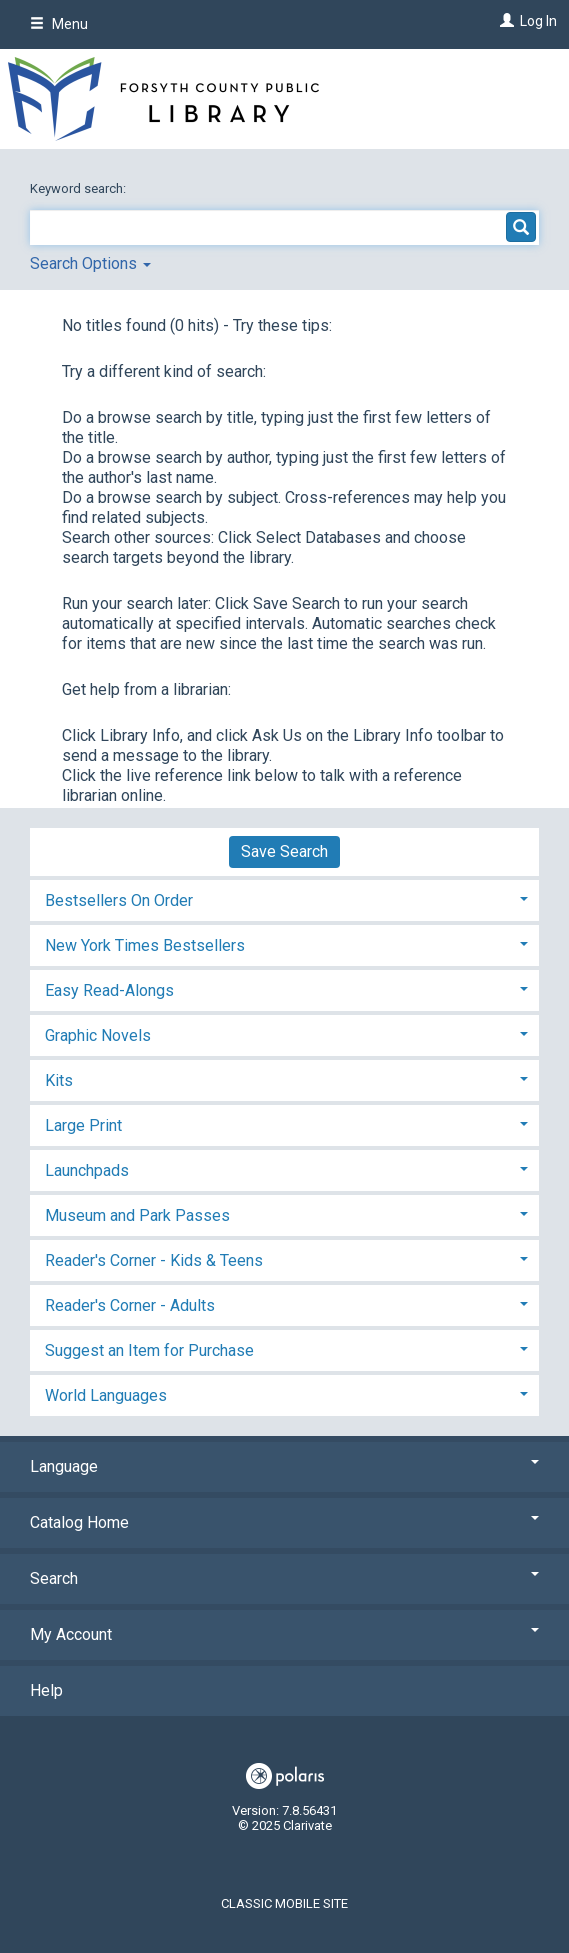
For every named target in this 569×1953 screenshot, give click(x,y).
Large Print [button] (83, 1125)
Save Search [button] (284, 851)
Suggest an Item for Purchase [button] (149, 1350)
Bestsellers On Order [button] (119, 900)
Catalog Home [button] (284, 1522)
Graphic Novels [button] (98, 1035)
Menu (59, 24)
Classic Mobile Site (284, 1903)
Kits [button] (59, 1080)
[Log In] (504, 21)
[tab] (284, 898)
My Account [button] (284, 1634)
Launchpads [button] (87, 1170)
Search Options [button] (90, 263)
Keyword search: (79, 188)
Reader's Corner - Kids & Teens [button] (154, 1260)
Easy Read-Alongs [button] (109, 990)
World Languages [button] (106, 1395)
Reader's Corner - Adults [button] (130, 1305)
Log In (538, 21)
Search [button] (284, 1578)
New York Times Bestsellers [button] (145, 945)
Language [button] (284, 1466)
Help (46, 1690)
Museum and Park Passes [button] (137, 1215)
